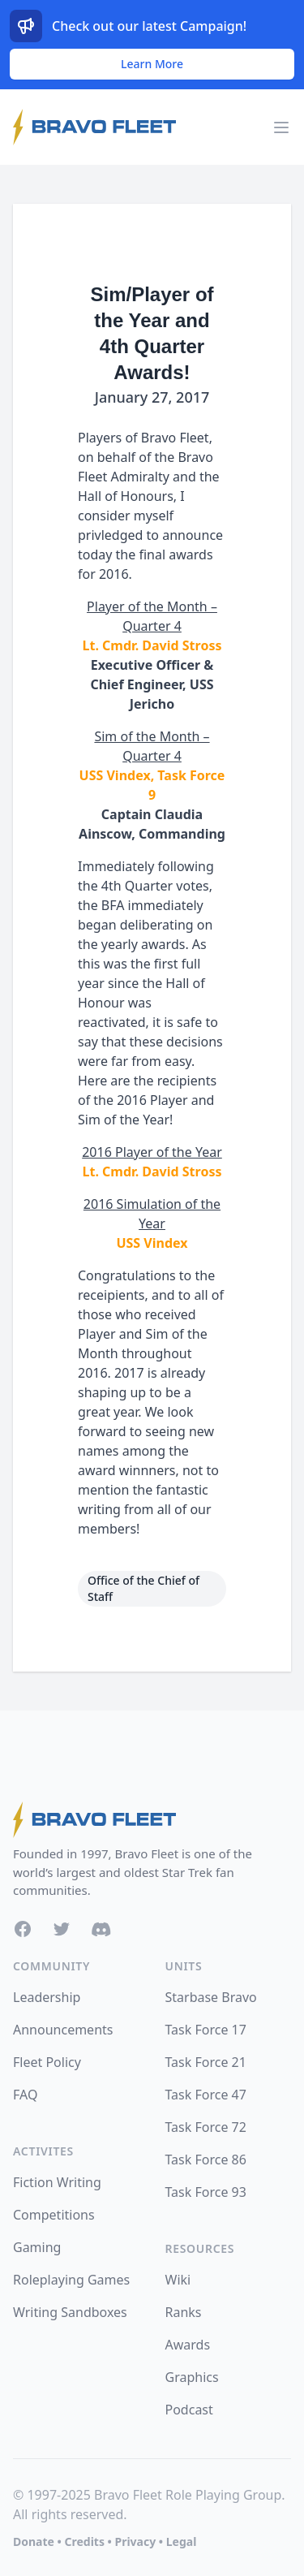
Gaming (37, 2247)
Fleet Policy (47, 2062)
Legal (181, 2541)
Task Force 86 (205, 2159)
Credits (84, 2541)
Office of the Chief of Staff (143, 1588)
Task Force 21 (205, 2062)
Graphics (192, 2377)
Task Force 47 (205, 2095)
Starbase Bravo (211, 1997)
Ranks (183, 2312)
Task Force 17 (205, 2030)
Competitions (54, 2215)
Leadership (46, 1997)
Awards (188, 2345)
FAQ (25, 2095)
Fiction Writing (57, 2182)
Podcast (189, 2410)
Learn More (152, 63)
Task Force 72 (205, 2127)
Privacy (135, 2541)
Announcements (63, 2030)
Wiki (178, 2280)
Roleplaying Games (71, 2280)
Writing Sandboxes (70, 2312)
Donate (33, 2541)
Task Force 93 (205, 2192)
